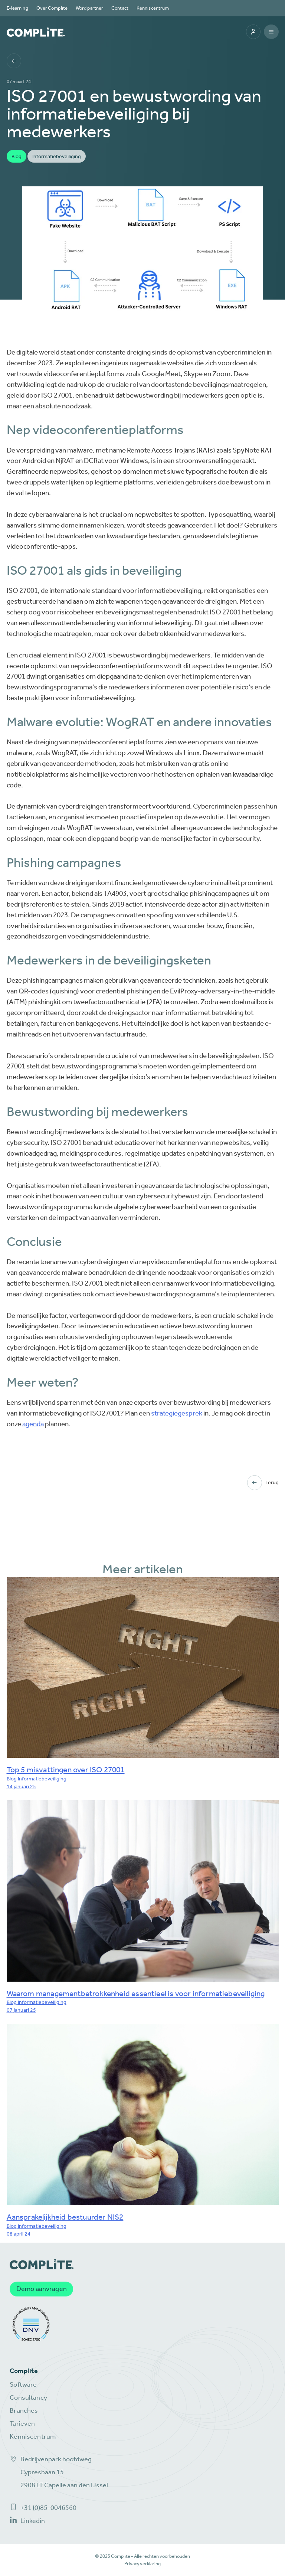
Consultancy (28, 2398)
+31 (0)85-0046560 (43, 2507)
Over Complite (52, 8)
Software (23, 2385)
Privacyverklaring (142, 2563)
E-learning (17, 8)
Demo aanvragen (41, 2289)
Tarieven (22, 2424)
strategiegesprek (176, 1413)
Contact (119, 8)
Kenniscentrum (153, 8)
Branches (24, 2411)
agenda (33, 1424)
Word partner (89, 8)
